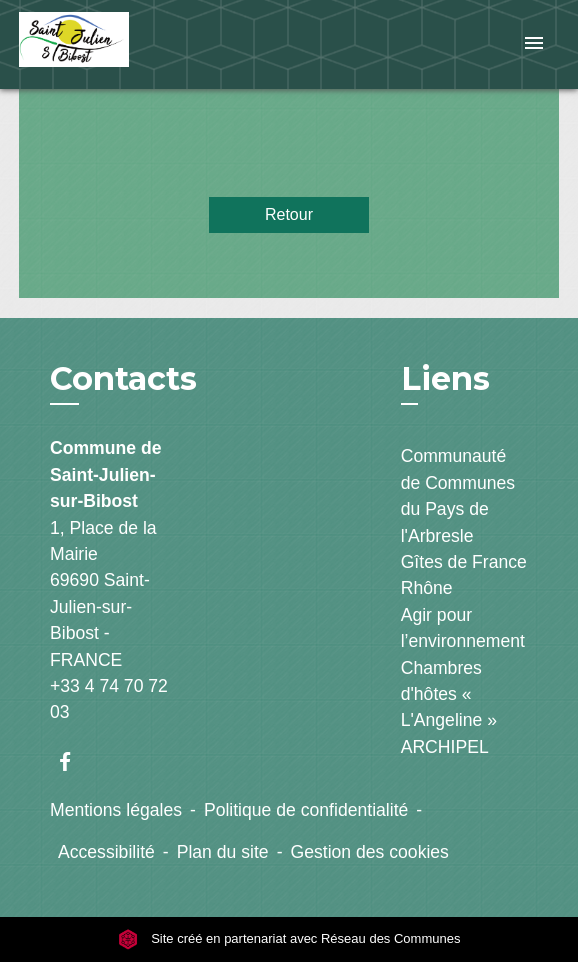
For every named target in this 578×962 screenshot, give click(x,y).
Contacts (123, 379)
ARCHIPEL (445, 747)
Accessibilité (106, 852)
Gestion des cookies (369, 852)
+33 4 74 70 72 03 (109, 699)
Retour (289, 214)
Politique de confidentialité (306, 810)
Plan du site (223, 852)
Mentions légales (116, 810)
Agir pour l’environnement (463, 628)
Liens (445, 378)
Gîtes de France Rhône (464, 575)
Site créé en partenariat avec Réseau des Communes (289, 938)
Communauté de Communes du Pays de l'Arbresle (458, 495)
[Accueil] (94, 44)
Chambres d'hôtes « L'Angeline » (449, 694)
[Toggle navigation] (534, 44)
